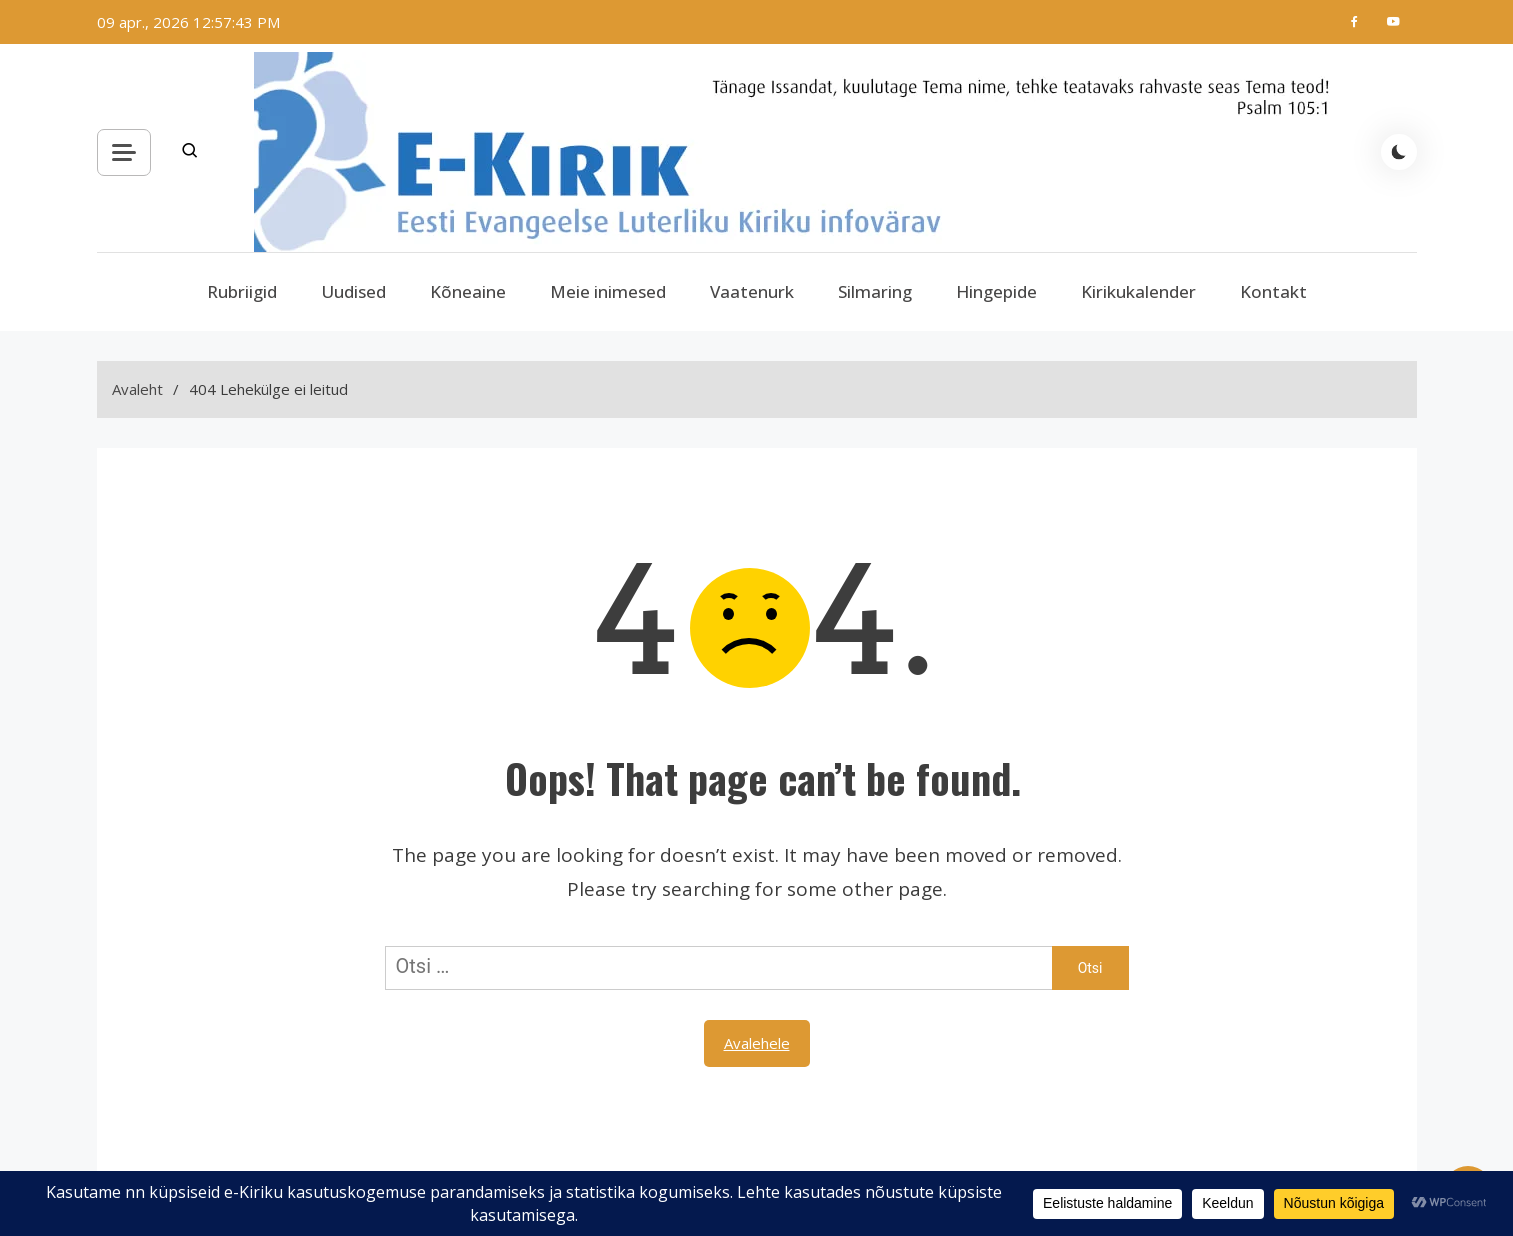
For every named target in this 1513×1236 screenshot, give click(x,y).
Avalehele (757, 1043)
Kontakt (1273, 291)
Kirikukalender (1138, 291)
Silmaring (875, 291)
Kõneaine (468, 291)
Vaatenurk (752, 291)
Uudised (353, 291)
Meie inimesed (608, 291)
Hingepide (996, 291)
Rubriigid (242, 291)
